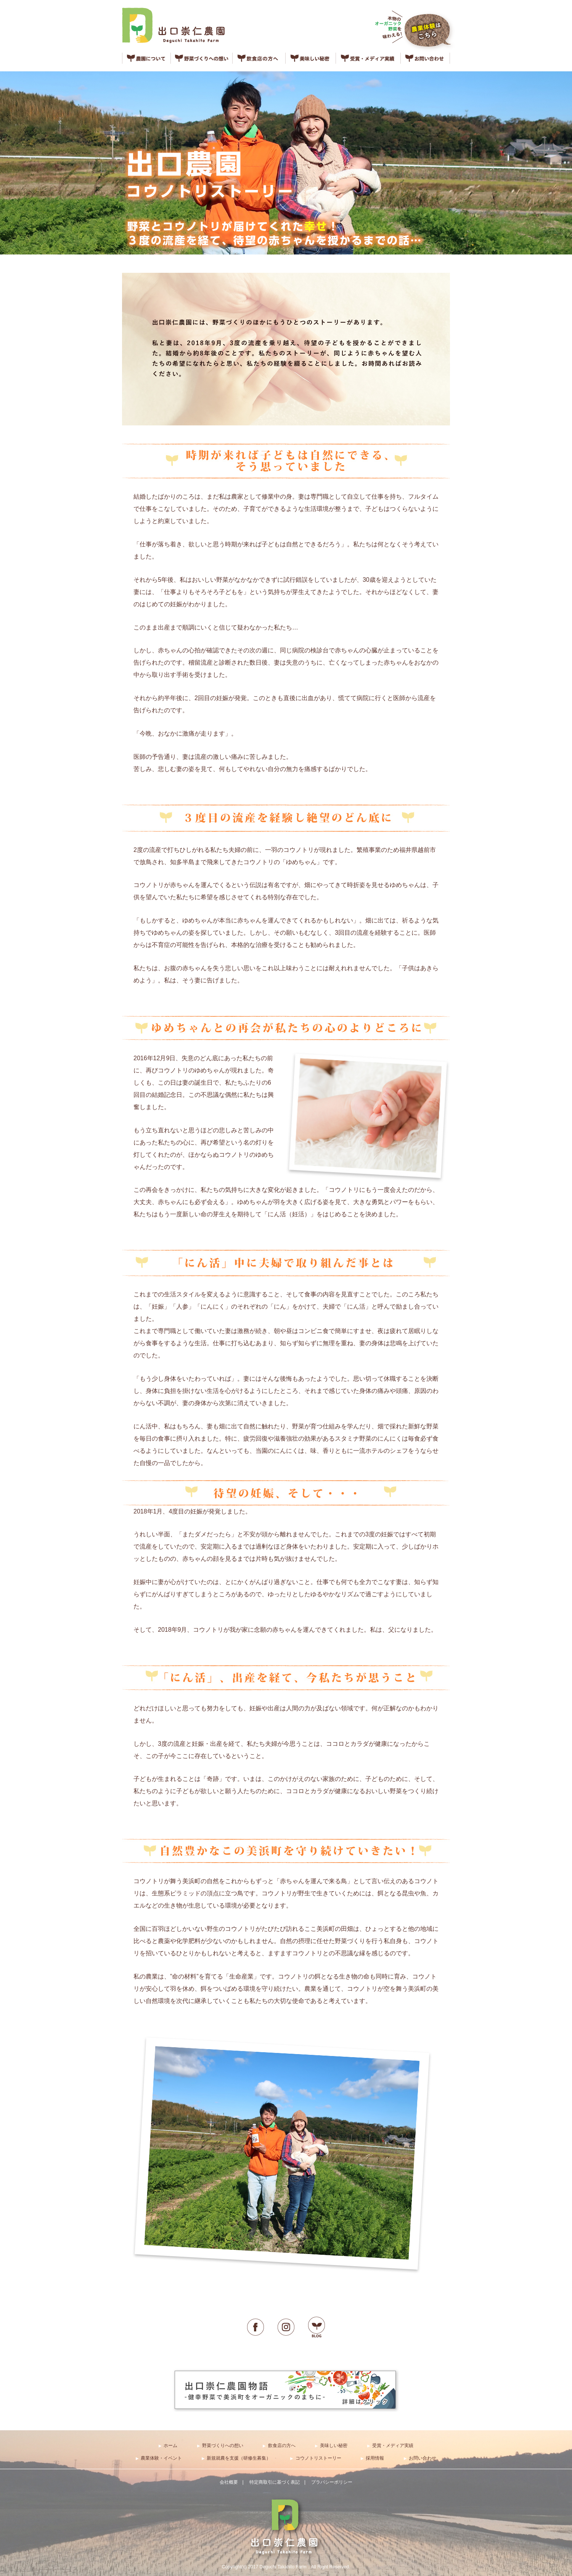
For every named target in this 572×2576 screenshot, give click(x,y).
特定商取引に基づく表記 (274, 2482)
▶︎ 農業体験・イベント (159, 2458)
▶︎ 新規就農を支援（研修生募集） (236, 2458)
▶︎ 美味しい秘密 (331, 2445)
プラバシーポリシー (331, 2482)
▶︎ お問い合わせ (420, 2458)
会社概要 (229, 2482)
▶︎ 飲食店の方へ (279, 2445)
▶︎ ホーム (168, 2445)
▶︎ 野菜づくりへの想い (220, 2445)
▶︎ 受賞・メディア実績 (390, 2445)
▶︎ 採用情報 (372, 2458)
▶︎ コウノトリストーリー (315, 2458)
